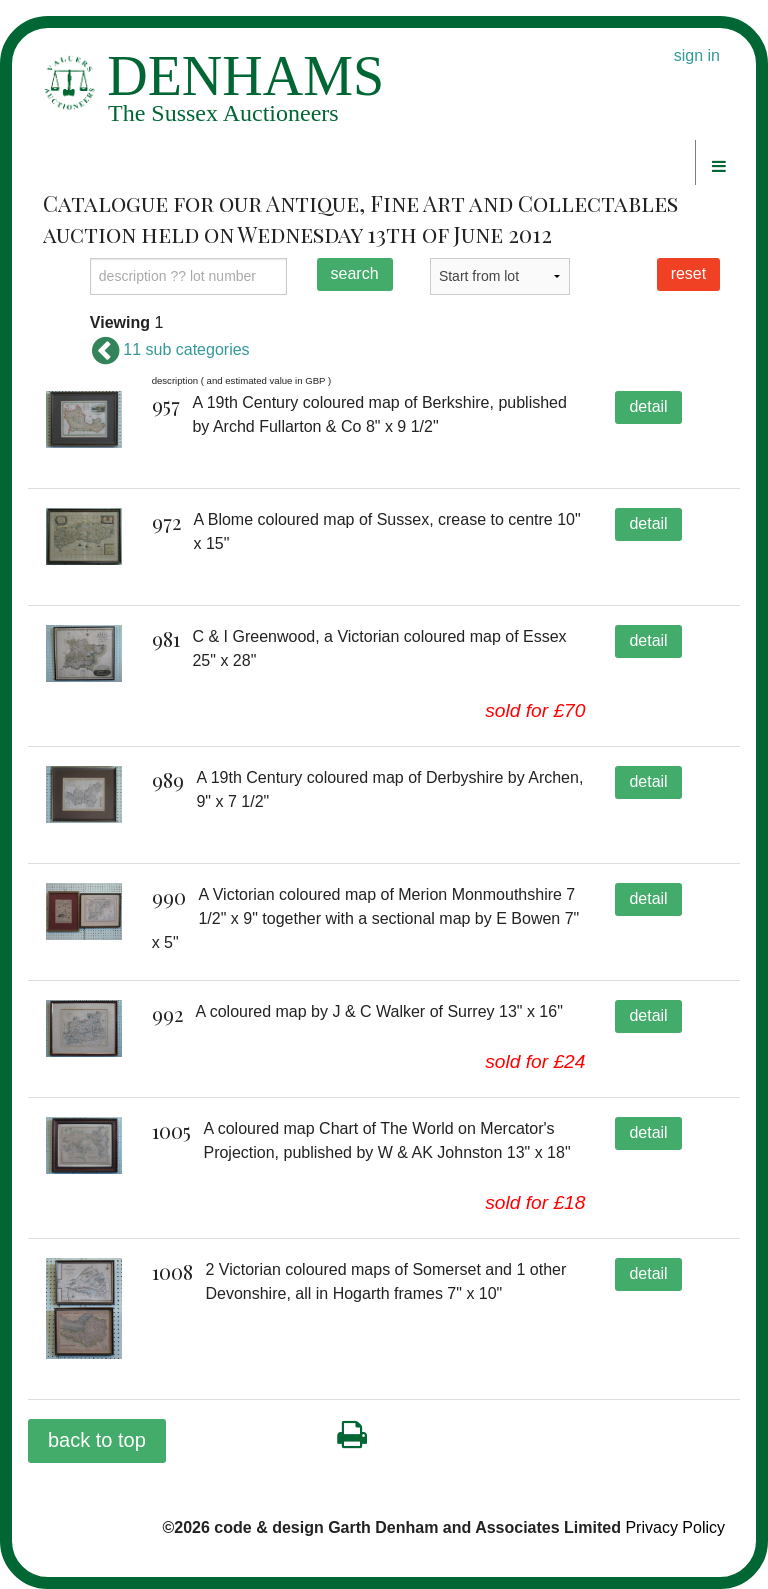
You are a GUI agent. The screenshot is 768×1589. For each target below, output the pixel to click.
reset (689, 273)
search (355, 273)
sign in (697, 55)
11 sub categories (170, 349)
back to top (97, 1440)
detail (648, 406)
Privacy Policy (675, 1527)
